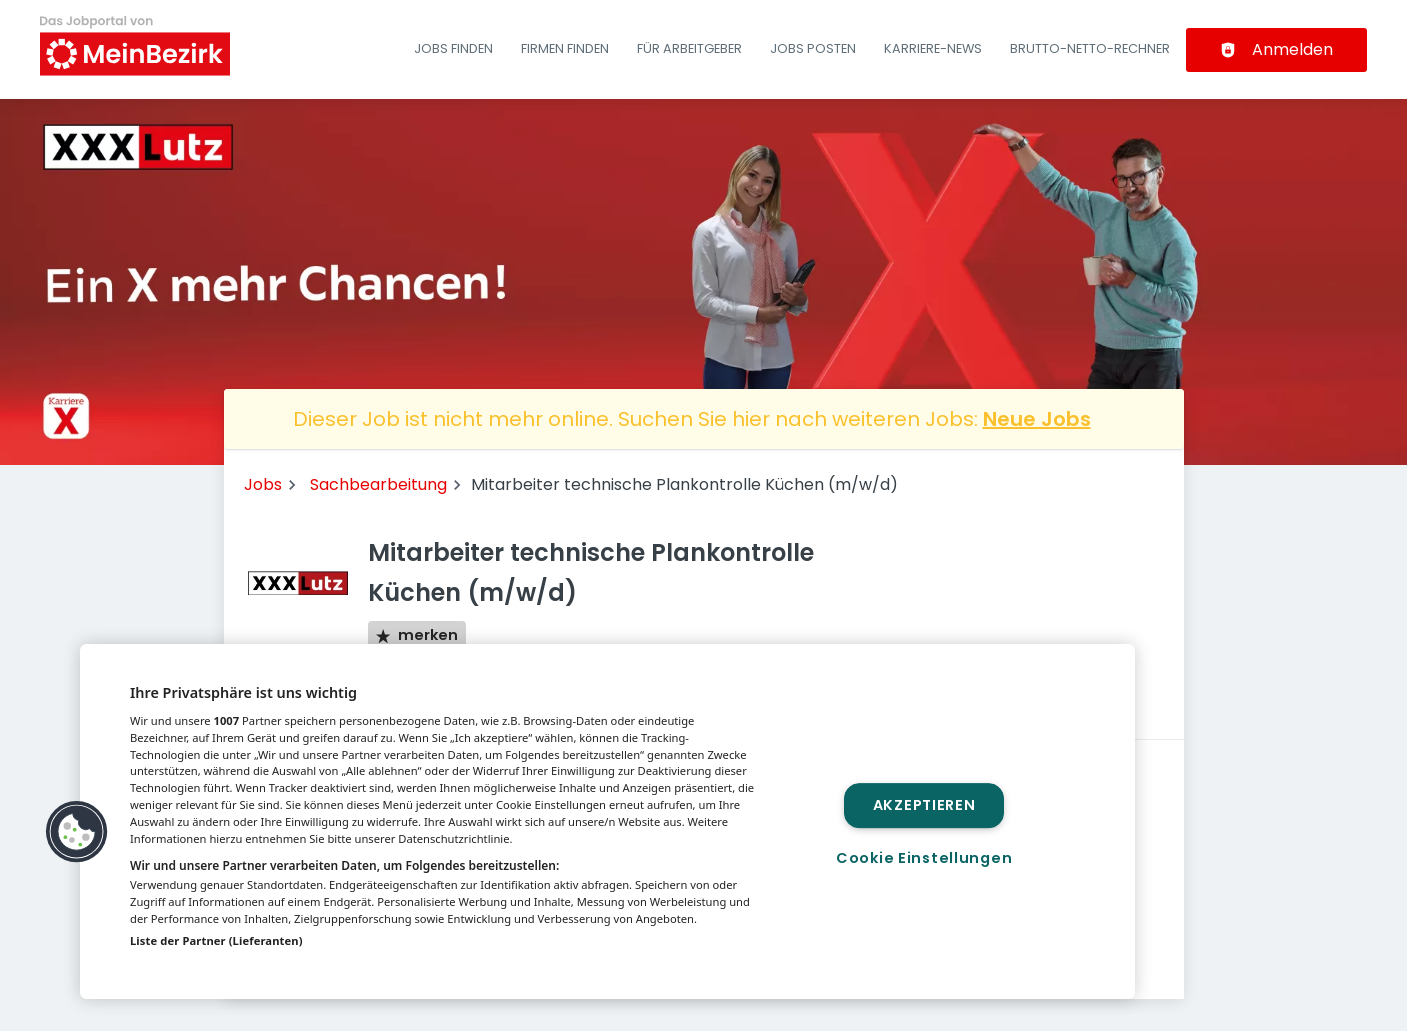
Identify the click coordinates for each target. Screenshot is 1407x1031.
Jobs (263, 484)
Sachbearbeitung (378, 484)
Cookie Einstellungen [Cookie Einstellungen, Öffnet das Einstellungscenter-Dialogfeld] (924, 858)
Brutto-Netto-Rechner (1090, 48)
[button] (77, 832)
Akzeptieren (924, 805)
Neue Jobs (1037, 419)
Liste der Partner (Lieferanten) (216, 940)
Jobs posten (813, 48)
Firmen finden (565, 48)
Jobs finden (453, 48)
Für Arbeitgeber (689, 48)
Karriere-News (933, 48)
